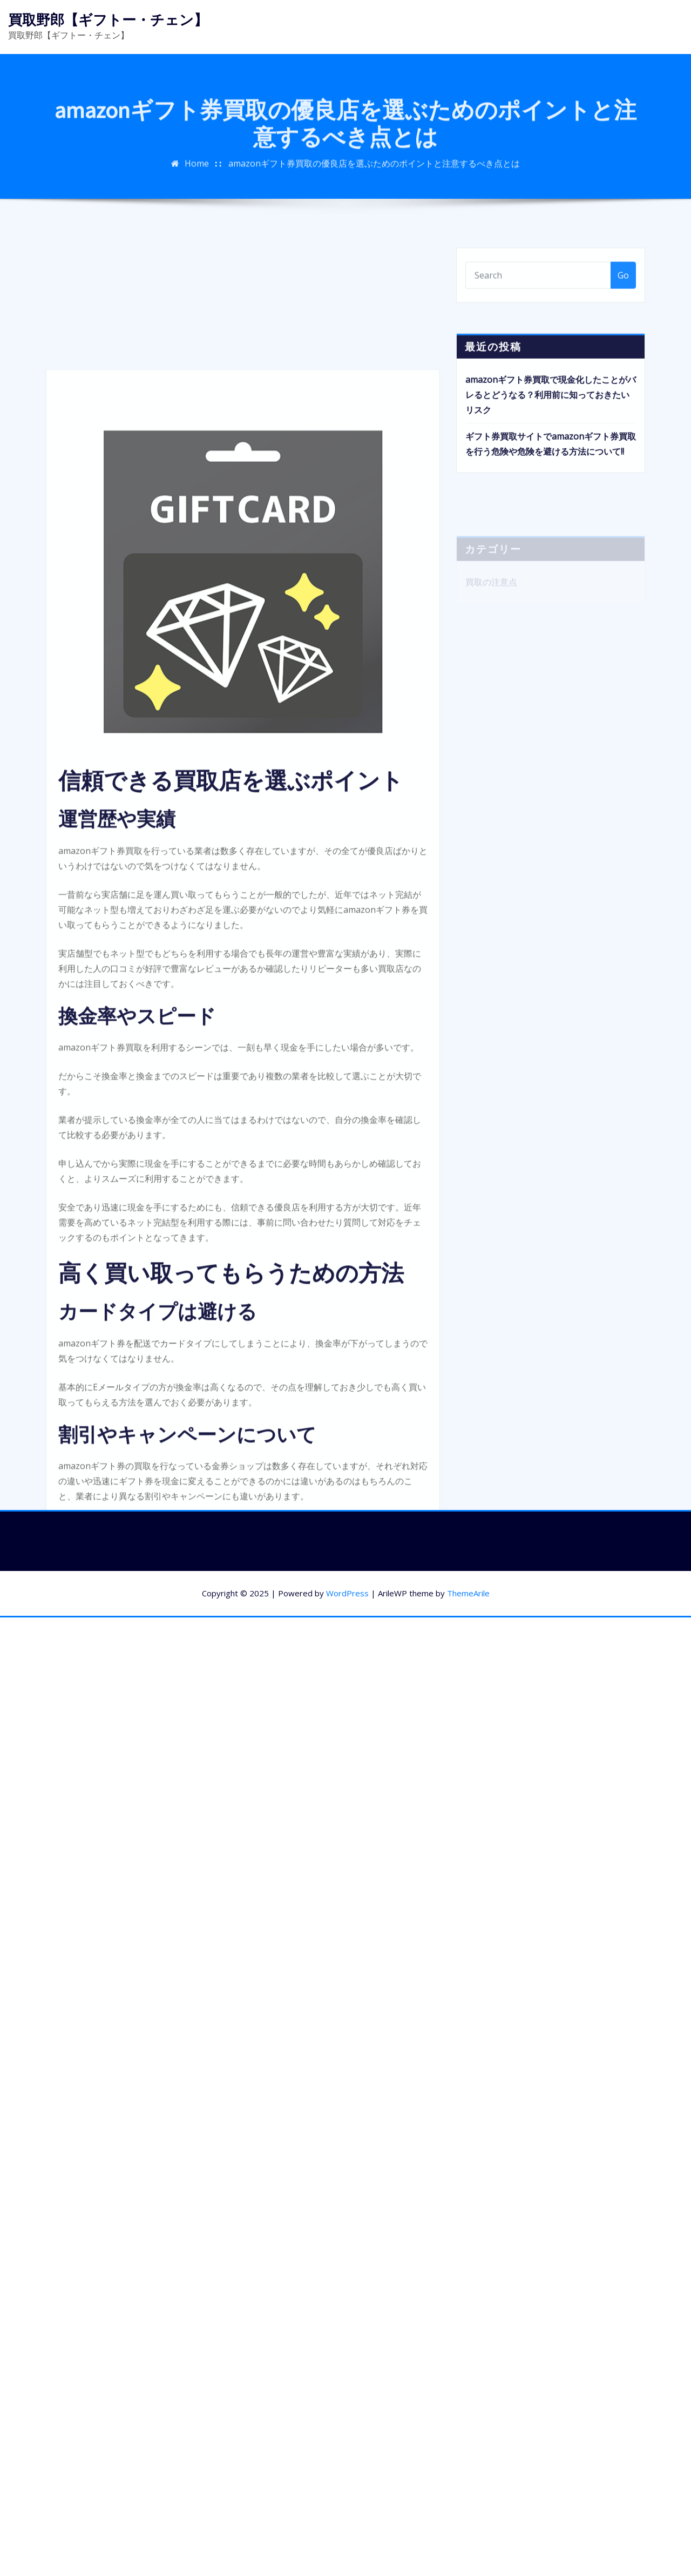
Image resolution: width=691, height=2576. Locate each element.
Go (623, 283)
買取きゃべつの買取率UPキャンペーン (185, 1750)
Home (197, 174)
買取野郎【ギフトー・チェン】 (108, 20)
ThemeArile (468, 1593)
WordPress (347, 1593)
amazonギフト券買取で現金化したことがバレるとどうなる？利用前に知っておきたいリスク (550, 416)
